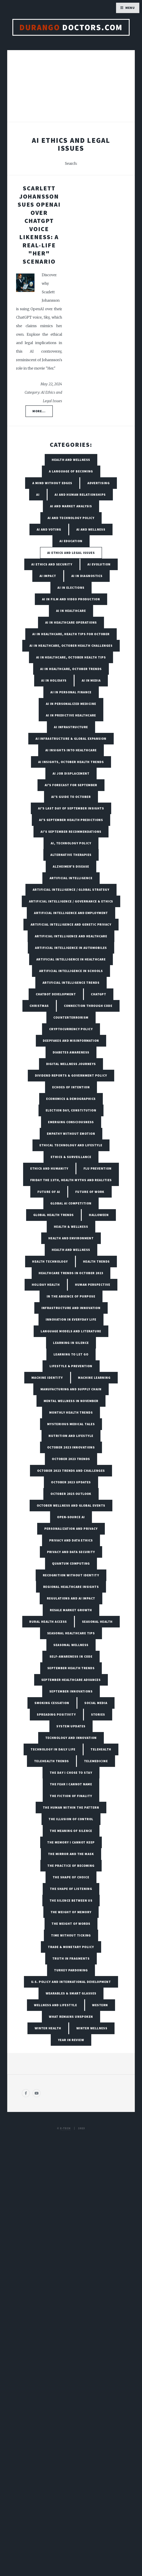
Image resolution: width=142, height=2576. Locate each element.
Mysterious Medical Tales (71, 1424)
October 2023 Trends (71, 1459)
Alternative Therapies (70, 855)
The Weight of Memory (71, 1912)
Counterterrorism (70, 1017)
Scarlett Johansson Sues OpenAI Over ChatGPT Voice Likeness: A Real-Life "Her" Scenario (39, 224)
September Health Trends (71, 1668)
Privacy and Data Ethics (71, 1540)
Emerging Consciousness (71, 1122)
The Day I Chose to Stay (71, 1773)
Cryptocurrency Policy (71, 1029)
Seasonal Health (97, 1622)
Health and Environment (71, 1238)
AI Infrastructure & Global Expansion (71, 739)
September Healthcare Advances (71, 1680)
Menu (130, 8)
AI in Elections (71, 588)
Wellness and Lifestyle (55, 2005)
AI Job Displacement (71, 773)
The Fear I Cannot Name (71, 1784)
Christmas (39, 1006)
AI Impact (48, 576)
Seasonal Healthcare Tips (71, 1633)
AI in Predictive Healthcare (71, 715)
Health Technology (50, 1261)
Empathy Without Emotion (71, 1134)
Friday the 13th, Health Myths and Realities (71, 1180)
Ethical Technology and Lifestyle (71, 1145)
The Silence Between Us (71, 1900)
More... (39, 411)
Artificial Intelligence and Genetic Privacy (71, 924)
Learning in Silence (71, 1343)
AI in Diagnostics (86, 576)
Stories (98, 1714)
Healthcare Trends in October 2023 (71, 1273)
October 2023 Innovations (71, 1447)
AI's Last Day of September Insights (71, 808)
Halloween (99, 1215)
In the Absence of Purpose (71, 1296)
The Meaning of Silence (71, 1831)
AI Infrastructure (71, 727)
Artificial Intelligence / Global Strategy (71, 890)
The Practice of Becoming (71, 1866)
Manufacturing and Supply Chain (71, 1389)
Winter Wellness (92, 2028)
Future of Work (89, 1192)
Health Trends (96, 1261)
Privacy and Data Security (71, 1552)
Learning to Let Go (71, 1354)
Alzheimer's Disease (71, 866)
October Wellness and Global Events (71, 1505)
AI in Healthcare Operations (71, 622)
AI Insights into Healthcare (71, 750)
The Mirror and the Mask (71, 1854)
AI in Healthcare (71, 611)
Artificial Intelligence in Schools (71, 971)
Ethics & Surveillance (71, 1157)
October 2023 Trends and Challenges (71, 1471)
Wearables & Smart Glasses (71, 1993)
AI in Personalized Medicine (71, 704)
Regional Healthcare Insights (71, 1587)
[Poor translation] (29, 2462)
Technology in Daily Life (53, 1749)
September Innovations (71, 1691)
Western (100, 2005)
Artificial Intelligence (71, 878)
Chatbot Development (56, 994)
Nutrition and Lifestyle (71, 1436)
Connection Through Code (88, 1006)
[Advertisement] (71, 89)
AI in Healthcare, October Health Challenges (71, 646)
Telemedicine (96, 1761)
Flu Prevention (98, 1168)
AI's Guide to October (71, 797)
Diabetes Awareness (71, 1052)
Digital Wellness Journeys (71, 1064)
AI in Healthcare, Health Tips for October (71, 634)
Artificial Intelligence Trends (71, 983)
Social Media (95, 1703)
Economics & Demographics (71, 1099)
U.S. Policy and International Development (71, 1982)
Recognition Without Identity (71, 1575)
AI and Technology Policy (71, 518)
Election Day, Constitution (71, 1110)
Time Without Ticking (71, 1935)
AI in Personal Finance (71, 692)
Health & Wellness (71, 1227)
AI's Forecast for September (71, 785)
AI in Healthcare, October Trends (71, 669)
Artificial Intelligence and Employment (71, 913)
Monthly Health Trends (71, 1412)
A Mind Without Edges (52, 483)
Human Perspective (92, 1285)
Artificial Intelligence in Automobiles (71, 948)
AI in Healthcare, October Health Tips (71, 657)
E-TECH (65, 2128)
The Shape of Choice (71, 1877)
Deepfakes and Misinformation (71, 1041)
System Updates (70, 1726)
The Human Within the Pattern (71, 1807)
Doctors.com (70, 27)
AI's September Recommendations (71, 832)
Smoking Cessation (51, 1703)
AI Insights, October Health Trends (71, 762)
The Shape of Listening (71, 1889)
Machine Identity (47, 1378)
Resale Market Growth (71, 1610)
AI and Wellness (90, 529)
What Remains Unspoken (71, 2017)
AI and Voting (49, 529)
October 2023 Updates (71, 1482)
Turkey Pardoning (71, 1970)
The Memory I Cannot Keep (71, 1842)
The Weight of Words (71, 1924)
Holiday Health (46, 1285)
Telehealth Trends (51, 1761)
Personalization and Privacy (71, 1529)
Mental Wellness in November (71, 1401)
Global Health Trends (53, 1215)
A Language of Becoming (71, 471)
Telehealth (101, 1749)
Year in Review (71, 2040)
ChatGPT (98, 994)
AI (38, 495)
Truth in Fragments (71, 1958)
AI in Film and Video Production (71, 599)
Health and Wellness (71, 460)
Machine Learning (94, 1378)
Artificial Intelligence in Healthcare (71, 959)
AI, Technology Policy (71, 843)
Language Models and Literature (71, 1331)
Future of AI (49, 1192)
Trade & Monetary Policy (71, 1947)
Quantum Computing (71, 1563)
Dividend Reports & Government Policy (71, 1075)
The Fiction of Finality (71, 1796)
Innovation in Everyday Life (71, 1319)
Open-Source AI (71, 1517)
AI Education (70, 541)
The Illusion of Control (71, 1819)
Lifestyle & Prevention (71, 1366)
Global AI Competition (70, 1203)
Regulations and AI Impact (71, 1598)
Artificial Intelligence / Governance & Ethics (71, 901)
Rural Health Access (48, 1622)
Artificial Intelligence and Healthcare (71, 936)
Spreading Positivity (56, 1714)
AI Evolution (99, 564)
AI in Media (91, 680)
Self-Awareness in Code (71, 1656)
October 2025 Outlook (71, 1494)
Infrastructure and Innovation (71, 1308)
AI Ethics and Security (51, 564)
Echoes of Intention (71, 1087)
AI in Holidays (53, 680)
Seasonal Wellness (70, 1645)
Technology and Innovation (71, 1738)
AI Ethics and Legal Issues (71, 553)
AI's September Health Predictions (71, 820)
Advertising (98, 483)
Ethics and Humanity (49, 1168)
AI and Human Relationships (80, 495)
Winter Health (48, 2028)
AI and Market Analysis (71, 506)
